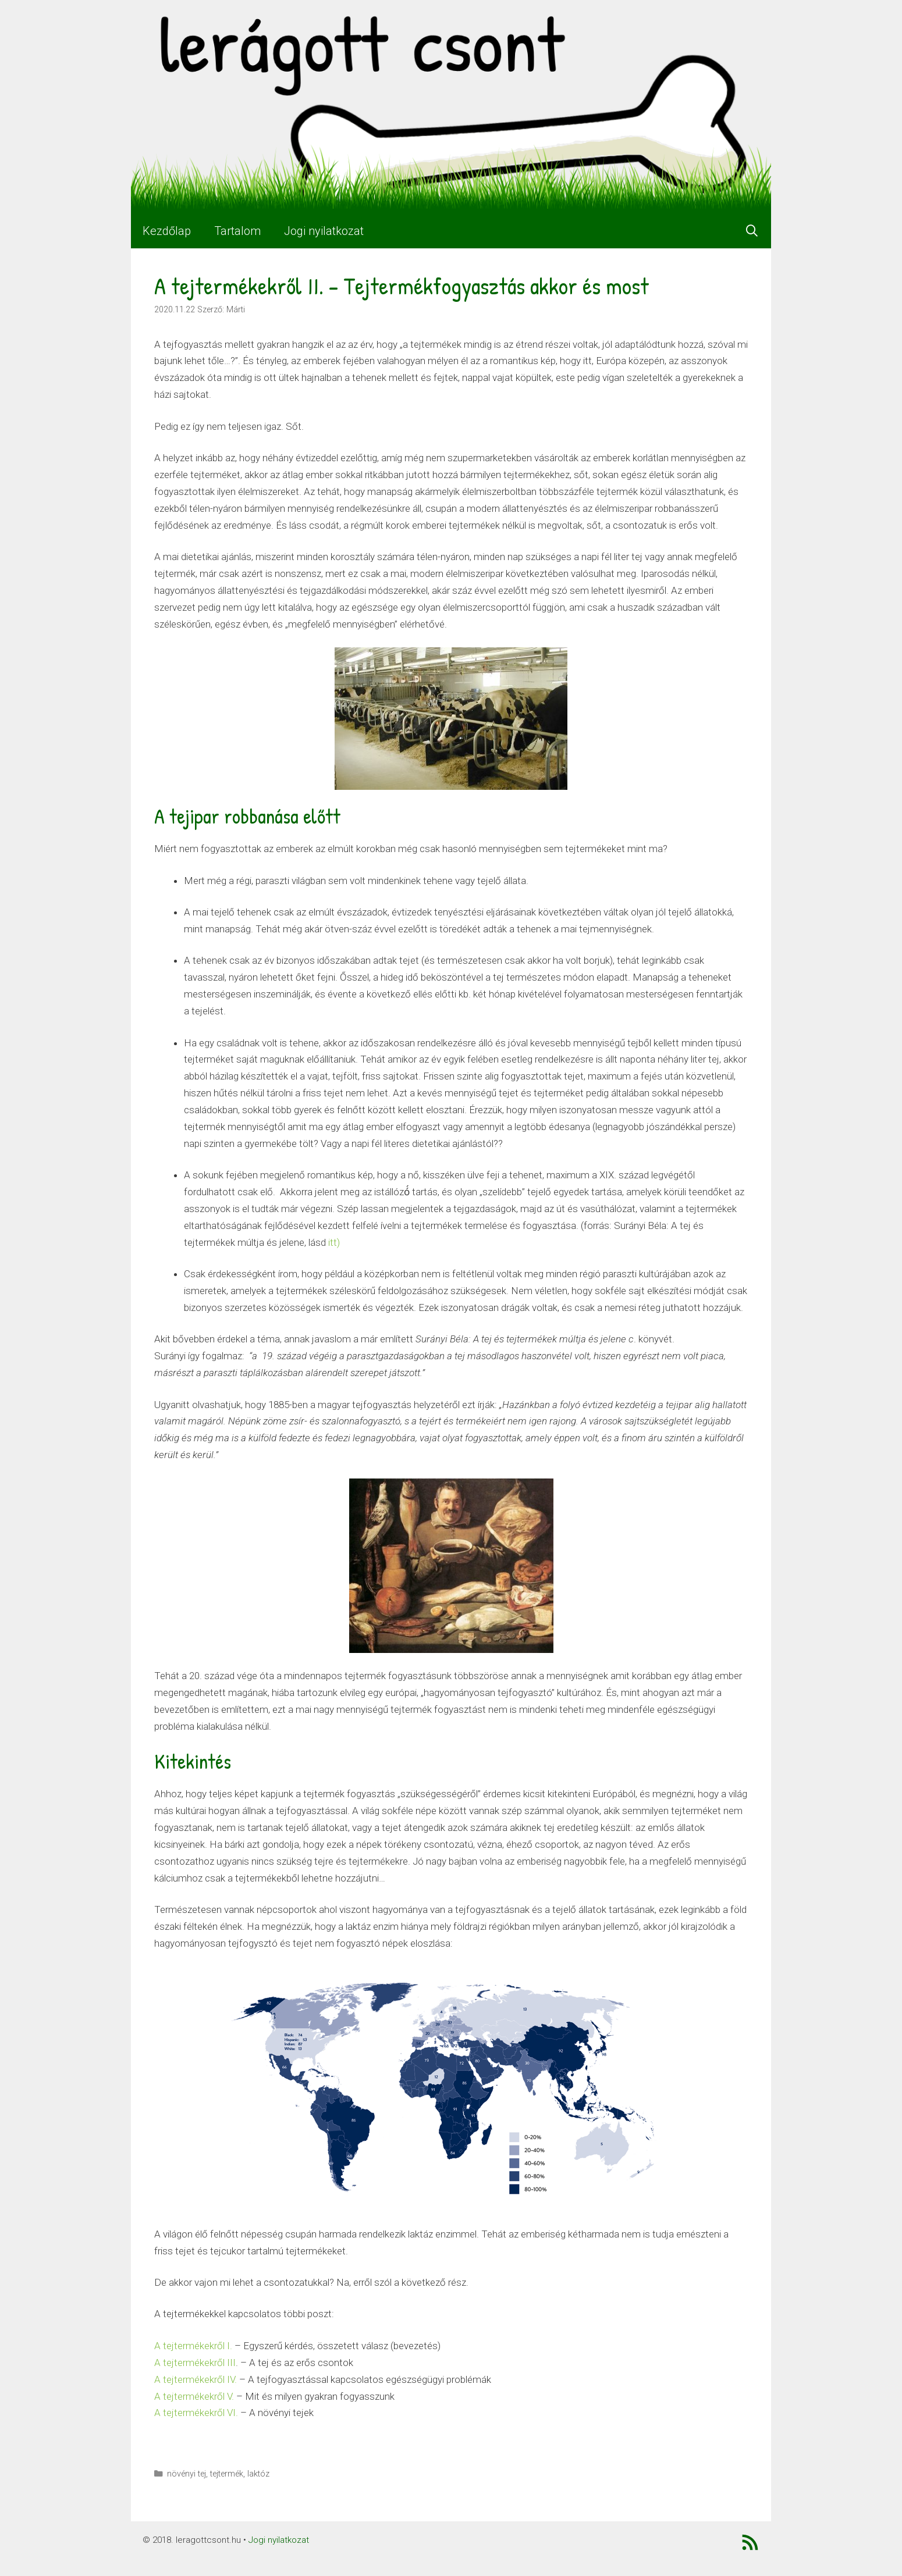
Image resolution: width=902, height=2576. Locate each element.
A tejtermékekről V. (194, 2396)
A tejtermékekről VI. (196, 2412)
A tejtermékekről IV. (195, 2379)
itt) (333, 1242)
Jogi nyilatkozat (324, 231)
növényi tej (186, 2474)
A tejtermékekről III (195, 2362)
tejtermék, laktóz (239, 2474)
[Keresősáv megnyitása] (752, 230)
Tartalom (237, 231)
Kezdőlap (167, 231)
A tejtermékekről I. (193, 2345)
